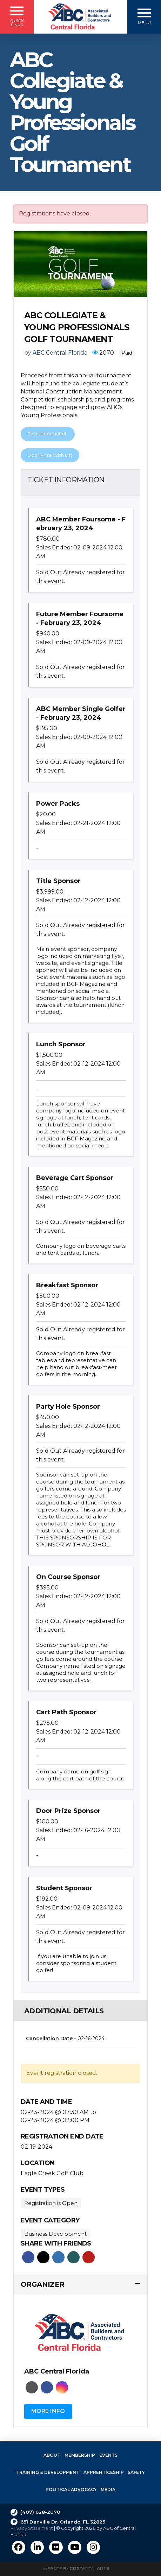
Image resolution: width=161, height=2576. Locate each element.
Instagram (62, 2387)
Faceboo (47, 2387)
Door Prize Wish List (49, 455)
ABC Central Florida (60, 352)
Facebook (28, 2257)
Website (32, 2387)
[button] (17, 17)
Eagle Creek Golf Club (52, 2173)
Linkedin (58, 2257)
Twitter (43, 2257)
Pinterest (88, 2257)
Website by (76, 2568)
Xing (73, 2257)
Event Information (47, 433)
